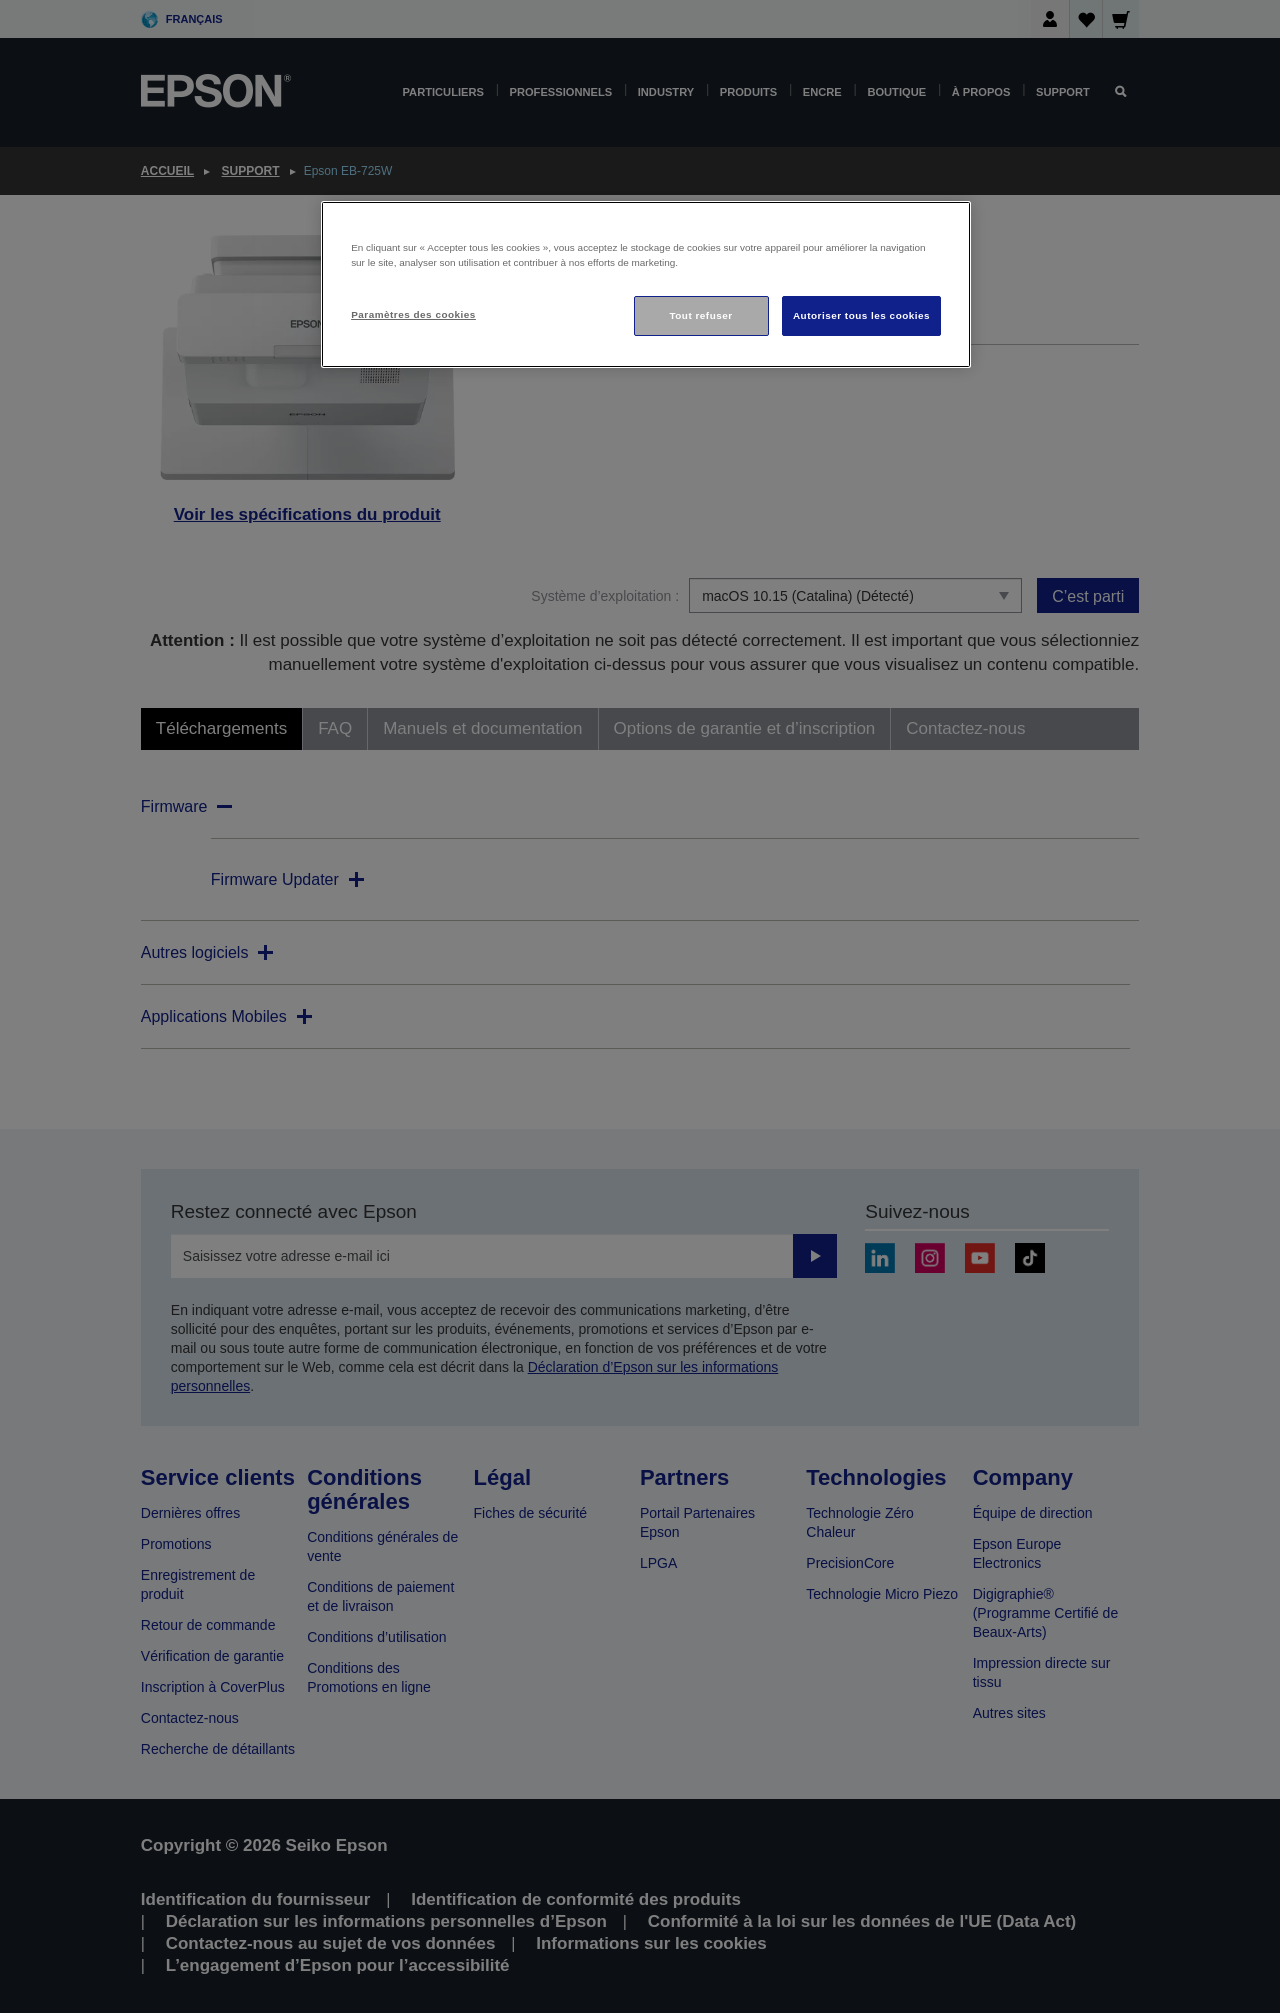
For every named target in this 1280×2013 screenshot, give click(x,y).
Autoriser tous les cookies (861, 315)
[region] (646, 284)
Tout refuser (700, 315)
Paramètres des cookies (413, 314)
